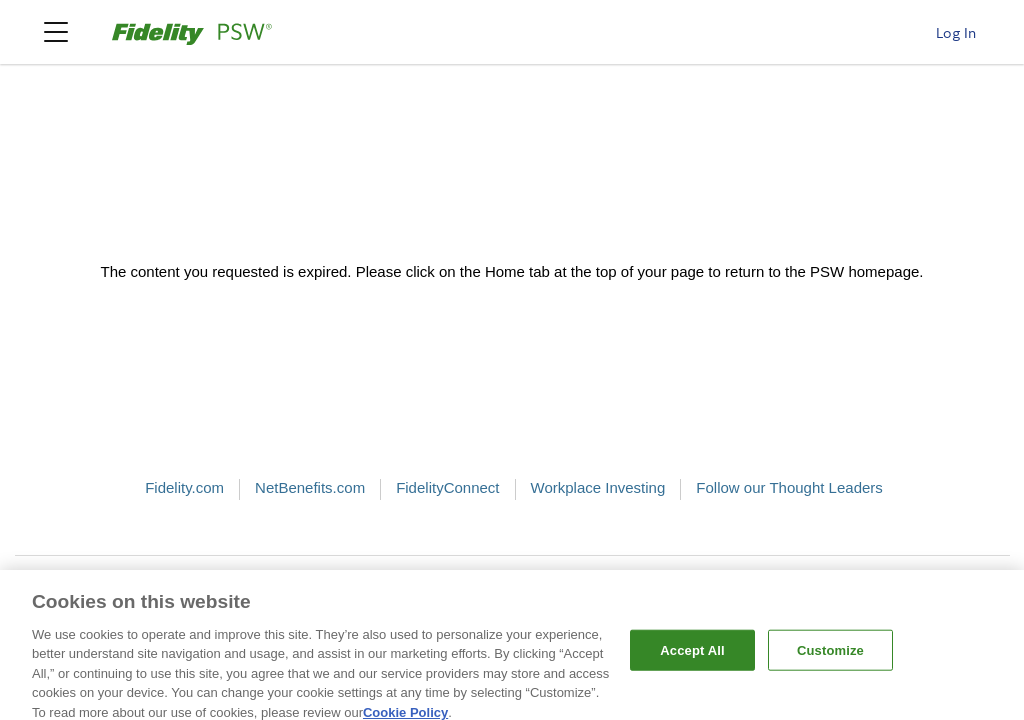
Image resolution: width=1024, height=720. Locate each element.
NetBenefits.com (310, 487)
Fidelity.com (184, 487)
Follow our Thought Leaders (789, 487)
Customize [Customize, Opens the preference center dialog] (830, 656)
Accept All (692, 656)
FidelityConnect (447, 487)
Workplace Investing (598, 487)
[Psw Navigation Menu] (56, 32)
